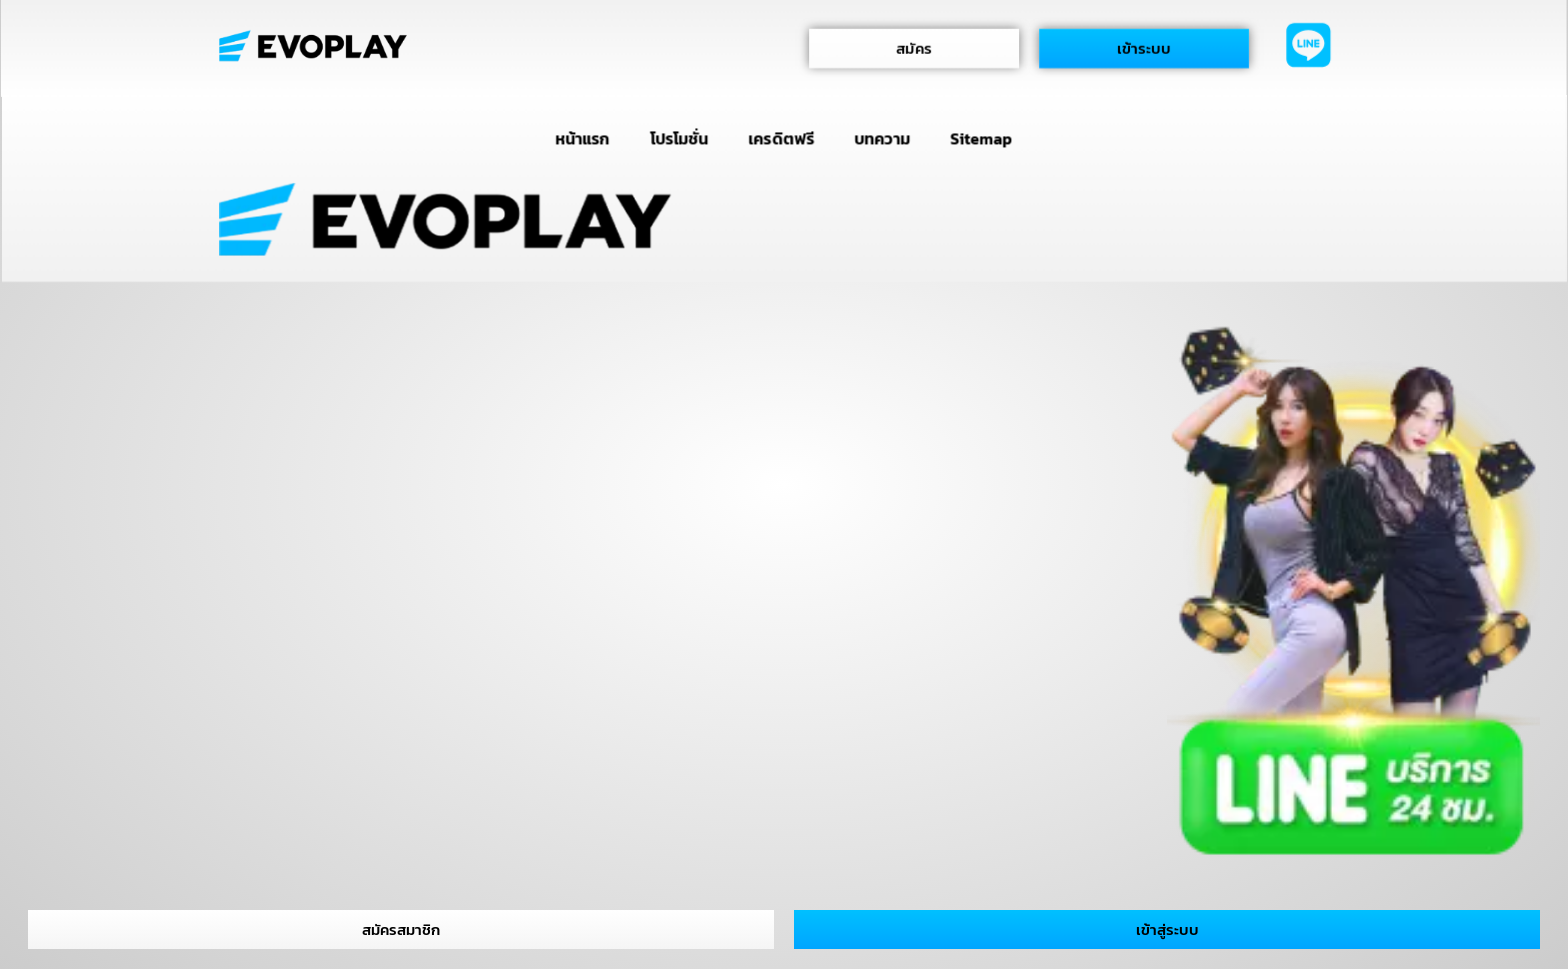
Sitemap (981, 138)
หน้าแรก (582, 138)
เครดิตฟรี (782, 138)
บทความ (882, 138)
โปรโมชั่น (679, 138)
